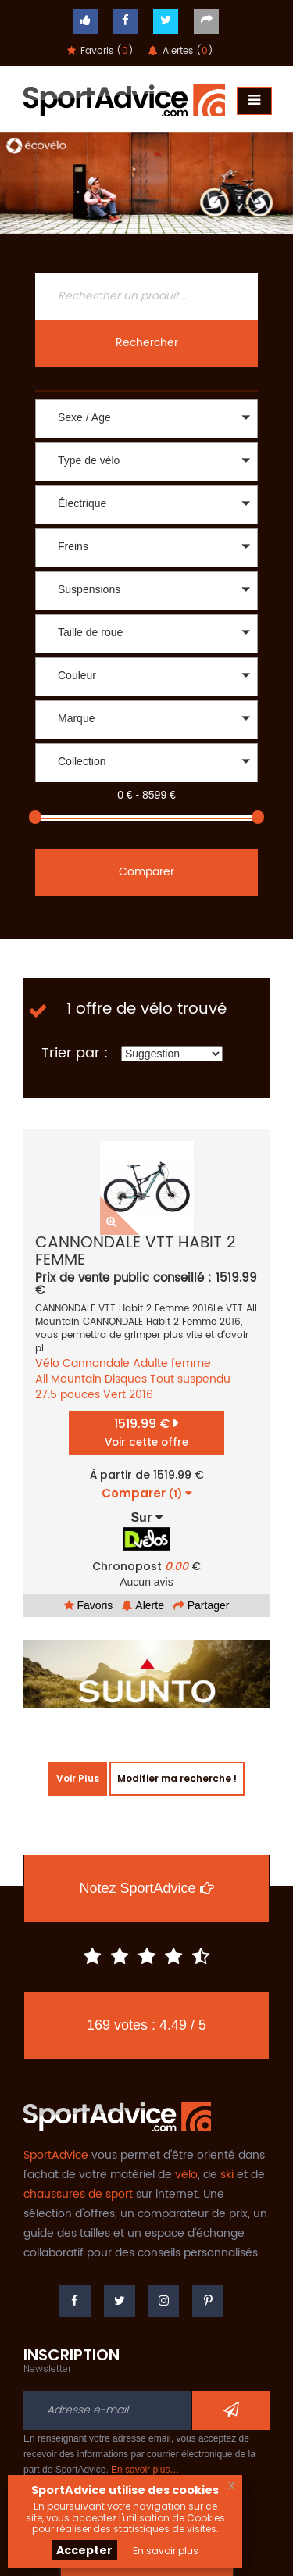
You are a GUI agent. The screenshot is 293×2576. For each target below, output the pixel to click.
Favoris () (100, 51)
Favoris (88, 1605)
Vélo (47, 1363)
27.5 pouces (67, 1395)
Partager (201, 1605)
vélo (186, 2175)
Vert (114, 1395)
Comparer (146, 872)
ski (227, 2175)
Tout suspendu (190, 1379)
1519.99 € (146, 1432)
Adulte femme (172, 1363)
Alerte (143, 1605)
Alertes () (180, 51)
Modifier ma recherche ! (177, 1778)
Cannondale (96, 1363)
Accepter (84, 2550)
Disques (126, 1379)
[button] (146, 418)
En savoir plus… (145, 2469)
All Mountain (68, 1379)
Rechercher (147, 343)
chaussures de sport (78, 2194)
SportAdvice (55, 2155)
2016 (141, 1395)
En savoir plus (165, 2550)
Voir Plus (77, 1778)
